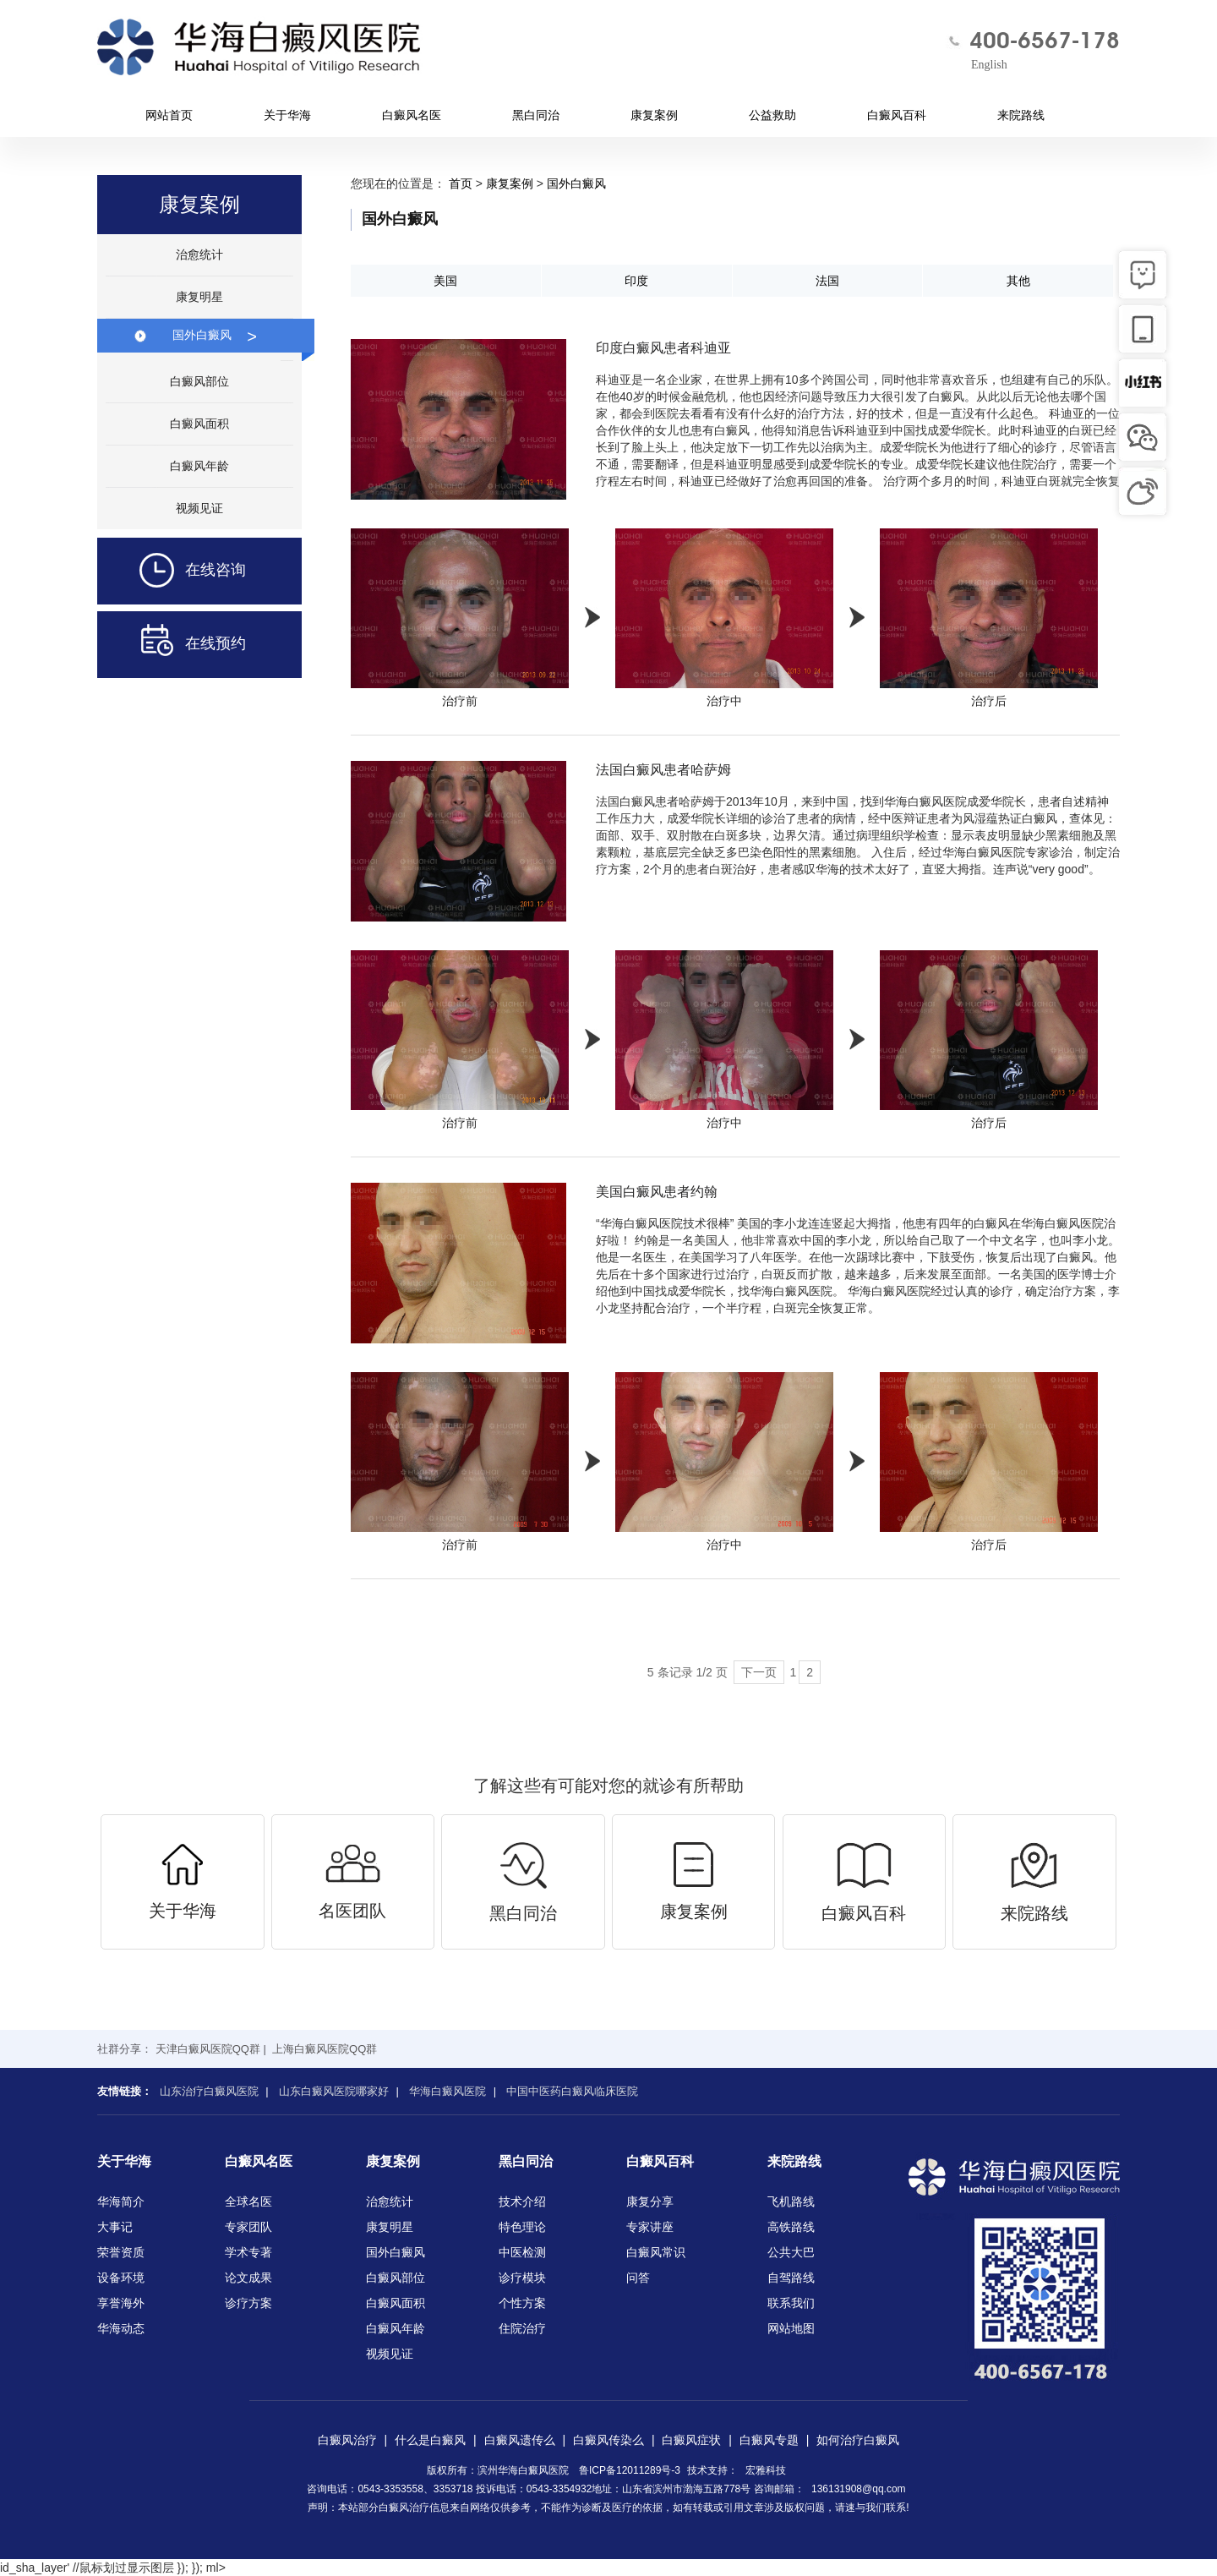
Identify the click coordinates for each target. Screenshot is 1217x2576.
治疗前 (460, 618)
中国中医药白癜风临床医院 (572, 2091)
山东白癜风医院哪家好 (334, 2091)
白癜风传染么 (608, 2440)
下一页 (759, 1672)
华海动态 (121, 2328)
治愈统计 (199, 254)
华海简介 (121, 2201)
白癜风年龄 (199, 466)
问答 (638, 2277)
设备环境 (121, 2277)
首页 (460, 183)
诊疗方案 (248, 2303)
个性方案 (522, 2303)
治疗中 (724, 618)
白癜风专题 (769, 2440)
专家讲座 (650, 2227)
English (989, 64)
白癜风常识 (655, 2252)
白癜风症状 (691, 2440)
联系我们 (791, 2303)
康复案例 (654, 115)
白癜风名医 (411, 115)
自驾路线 (791, 2277)
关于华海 (287, 115)
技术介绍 (522, 2201)
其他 (1018, 280)
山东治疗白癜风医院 (209, 2091)
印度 (636, 280)
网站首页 (169, 115)
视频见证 (199, 508)
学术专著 (248, 2252)
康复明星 (199, 297)
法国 (827, 280)
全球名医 (248, 2201)
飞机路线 (791, 2201)
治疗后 (989, 618)
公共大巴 (791, 2252)
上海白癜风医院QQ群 (324, 2049)
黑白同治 (535, 115)
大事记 (115, 2227)
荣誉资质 (121, 2252)
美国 (445, 280)
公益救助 (772, 115)
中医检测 (522, 2252)
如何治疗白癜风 (857, 2440)
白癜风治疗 (347, 2440)
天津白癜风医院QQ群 (208, 2049)
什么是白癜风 (430, 2440)
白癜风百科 (896, 115)
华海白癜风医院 (447, 2091)
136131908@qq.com (858, 2489)
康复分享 (650, 2201)
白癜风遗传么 (519, 2440)
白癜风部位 (199, 381)
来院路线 (1021, 115)
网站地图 (791, 2328)
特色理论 (522, 2227)
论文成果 (248, 2277)
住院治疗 (522, 2328)
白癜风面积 (199, 423)
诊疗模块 (522, 2277)
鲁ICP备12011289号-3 (629, 2470)
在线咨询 (171, 571)
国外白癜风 (214, 335)
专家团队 (248, 2227)
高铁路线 (791, 2227)
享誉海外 (121, 2303)
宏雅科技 (765, 2470)
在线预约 (171, 644)
